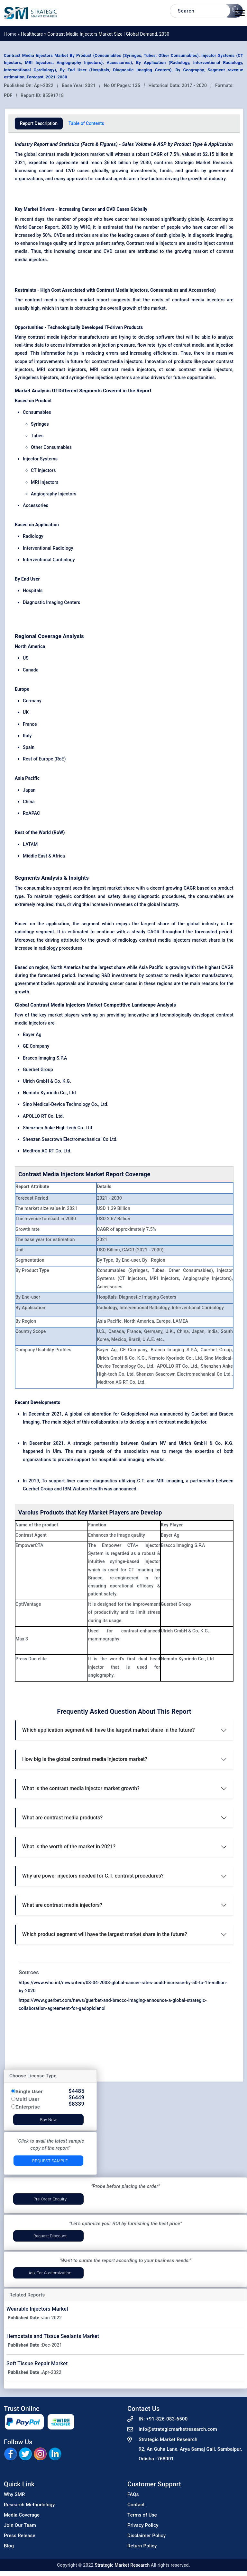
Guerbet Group (38, 1069)
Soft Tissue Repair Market (37, 2363)
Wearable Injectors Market (37, 2309)
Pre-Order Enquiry (50, 2199)
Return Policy (142, 2546)
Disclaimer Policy (146, 2535)
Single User (29, 2091)
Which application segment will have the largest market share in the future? (108, 1730)
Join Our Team (20, 2525)
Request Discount (50, 2236)
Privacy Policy (143, 2525)
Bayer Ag (32, 1034)
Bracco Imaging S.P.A (45, 1058)
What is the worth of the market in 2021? (68, 1846)
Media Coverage (22, 2515)
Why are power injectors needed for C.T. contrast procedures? (93, 1876)
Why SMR (14, 2494)
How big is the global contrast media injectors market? (84, 1759)
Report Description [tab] (39, 123)
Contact (136, 2505)
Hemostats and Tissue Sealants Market (52, 2336)
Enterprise (27, 2107)
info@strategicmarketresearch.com (178, 2429)
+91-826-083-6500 (167, 2419)
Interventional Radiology (48, 548)
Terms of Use (142, 2515)
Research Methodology (29, 2505)
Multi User (27, 2099)
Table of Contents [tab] (86, 123)
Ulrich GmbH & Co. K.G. (47, 1081)
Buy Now (48, 2119)
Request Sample (50, 2160)
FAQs (133, 2494)
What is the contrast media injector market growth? (81, 1788)
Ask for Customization (50, 2272)
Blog (9, 2546)
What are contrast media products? (62, 1818)
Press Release (19, 2535)
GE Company (36, 1046)
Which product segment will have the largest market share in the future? (104, 1934)
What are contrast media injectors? (62, 1905)
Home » (12, 34)
